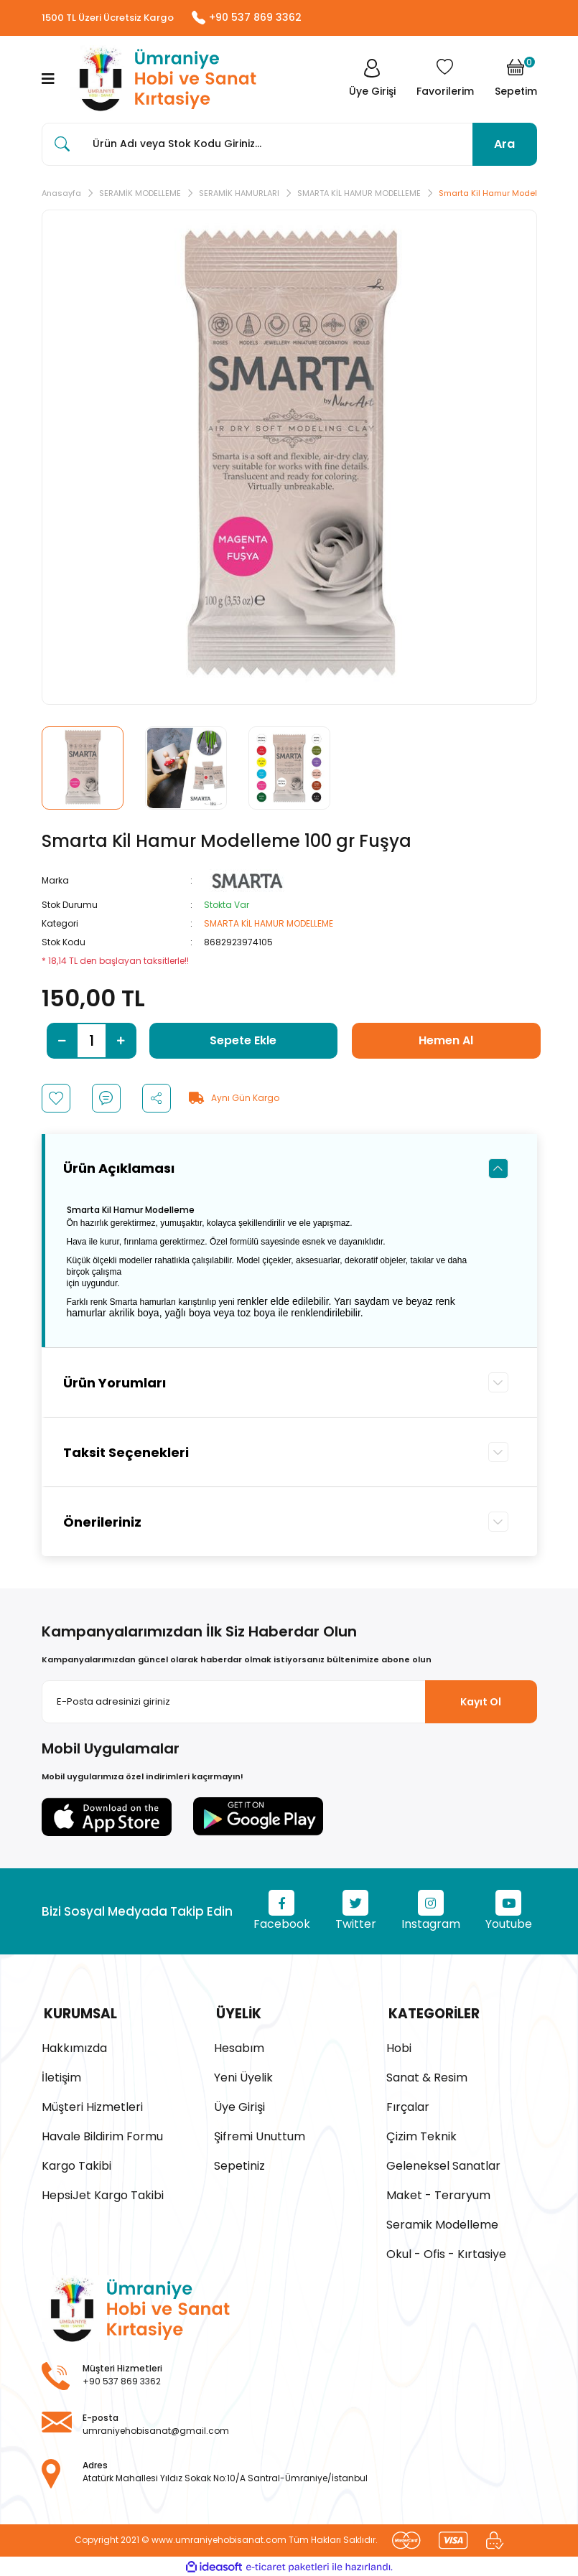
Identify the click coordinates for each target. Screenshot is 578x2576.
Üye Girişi (239, 2105)
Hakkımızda (74, 2046)
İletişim (61, 2076)
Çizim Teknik (421, 2135)
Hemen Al (446, 1041)
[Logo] (163, 80)
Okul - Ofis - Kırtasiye (446, 2252)
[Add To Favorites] (56, 1099)
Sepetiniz (239, 2164)
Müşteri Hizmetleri (92, 2105)
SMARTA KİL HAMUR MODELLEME (268, 924)
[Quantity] (92, 1041)
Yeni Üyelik (243, 2076)
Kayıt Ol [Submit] (480, 1702)
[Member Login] (371, 80)
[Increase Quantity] (121, 1041)
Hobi (398, 2046)
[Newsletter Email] (289, 1703)
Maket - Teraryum (438, 2194)
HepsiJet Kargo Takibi (103, 2194)
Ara (504, 144)
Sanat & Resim (426, 2076)
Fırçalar (407, 2105)
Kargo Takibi (76, 2164)
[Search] (289, 145)
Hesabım (239, 2046)
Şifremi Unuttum (259, 2135)
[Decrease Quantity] (62, 1041)
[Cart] (516, 80)
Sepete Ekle (243, 1041)
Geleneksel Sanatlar (443, 2164)
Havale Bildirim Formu (102, 2135)
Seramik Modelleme (442, 2223)
